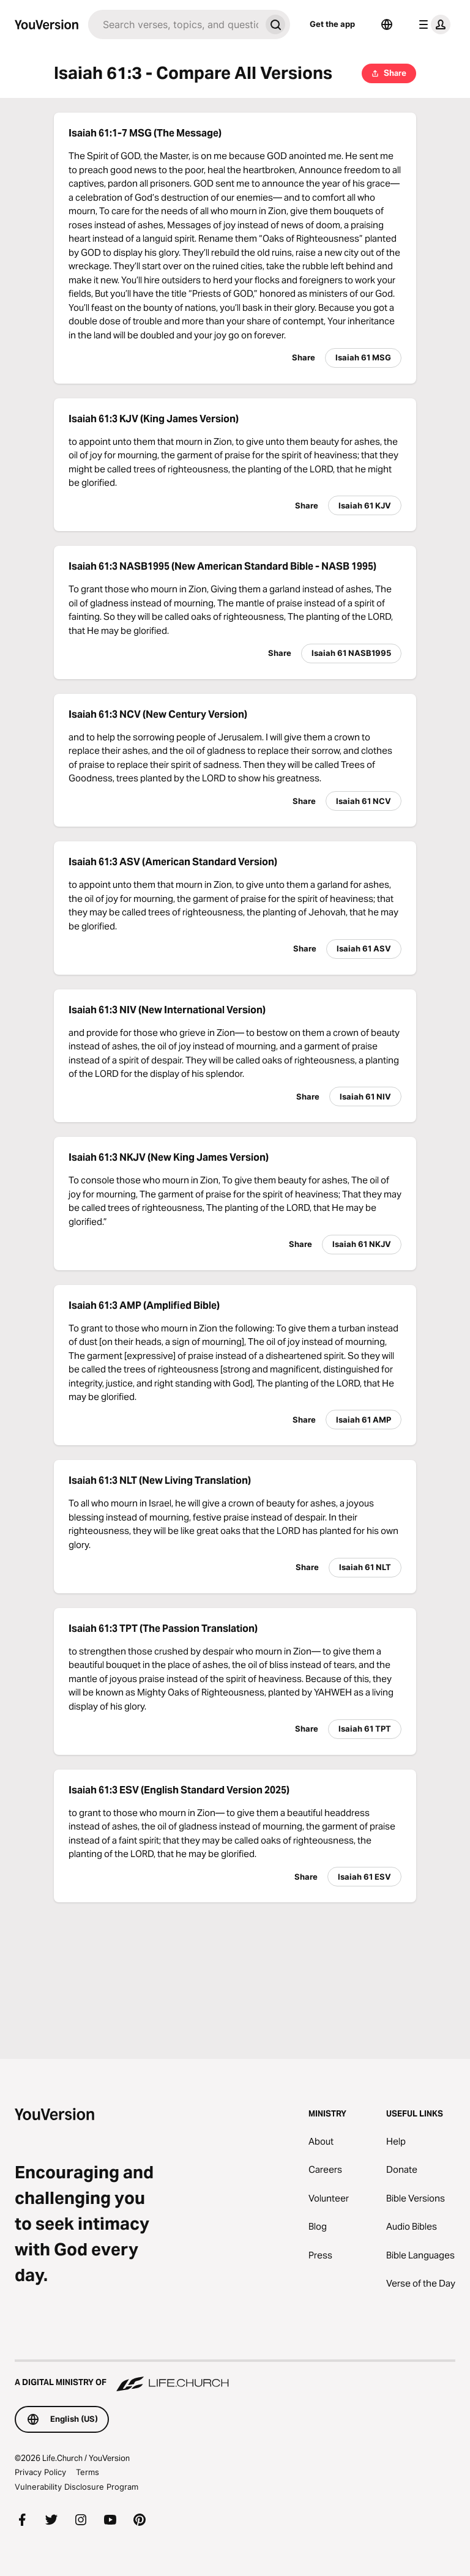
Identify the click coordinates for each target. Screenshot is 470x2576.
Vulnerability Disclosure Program (76, 2487)
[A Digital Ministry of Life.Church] (235, 2376)
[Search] (174, 24)
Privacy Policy (40, 2472)
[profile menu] (432, 24)
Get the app (332, 24)
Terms (87, 2472)
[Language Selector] (387, 24)
